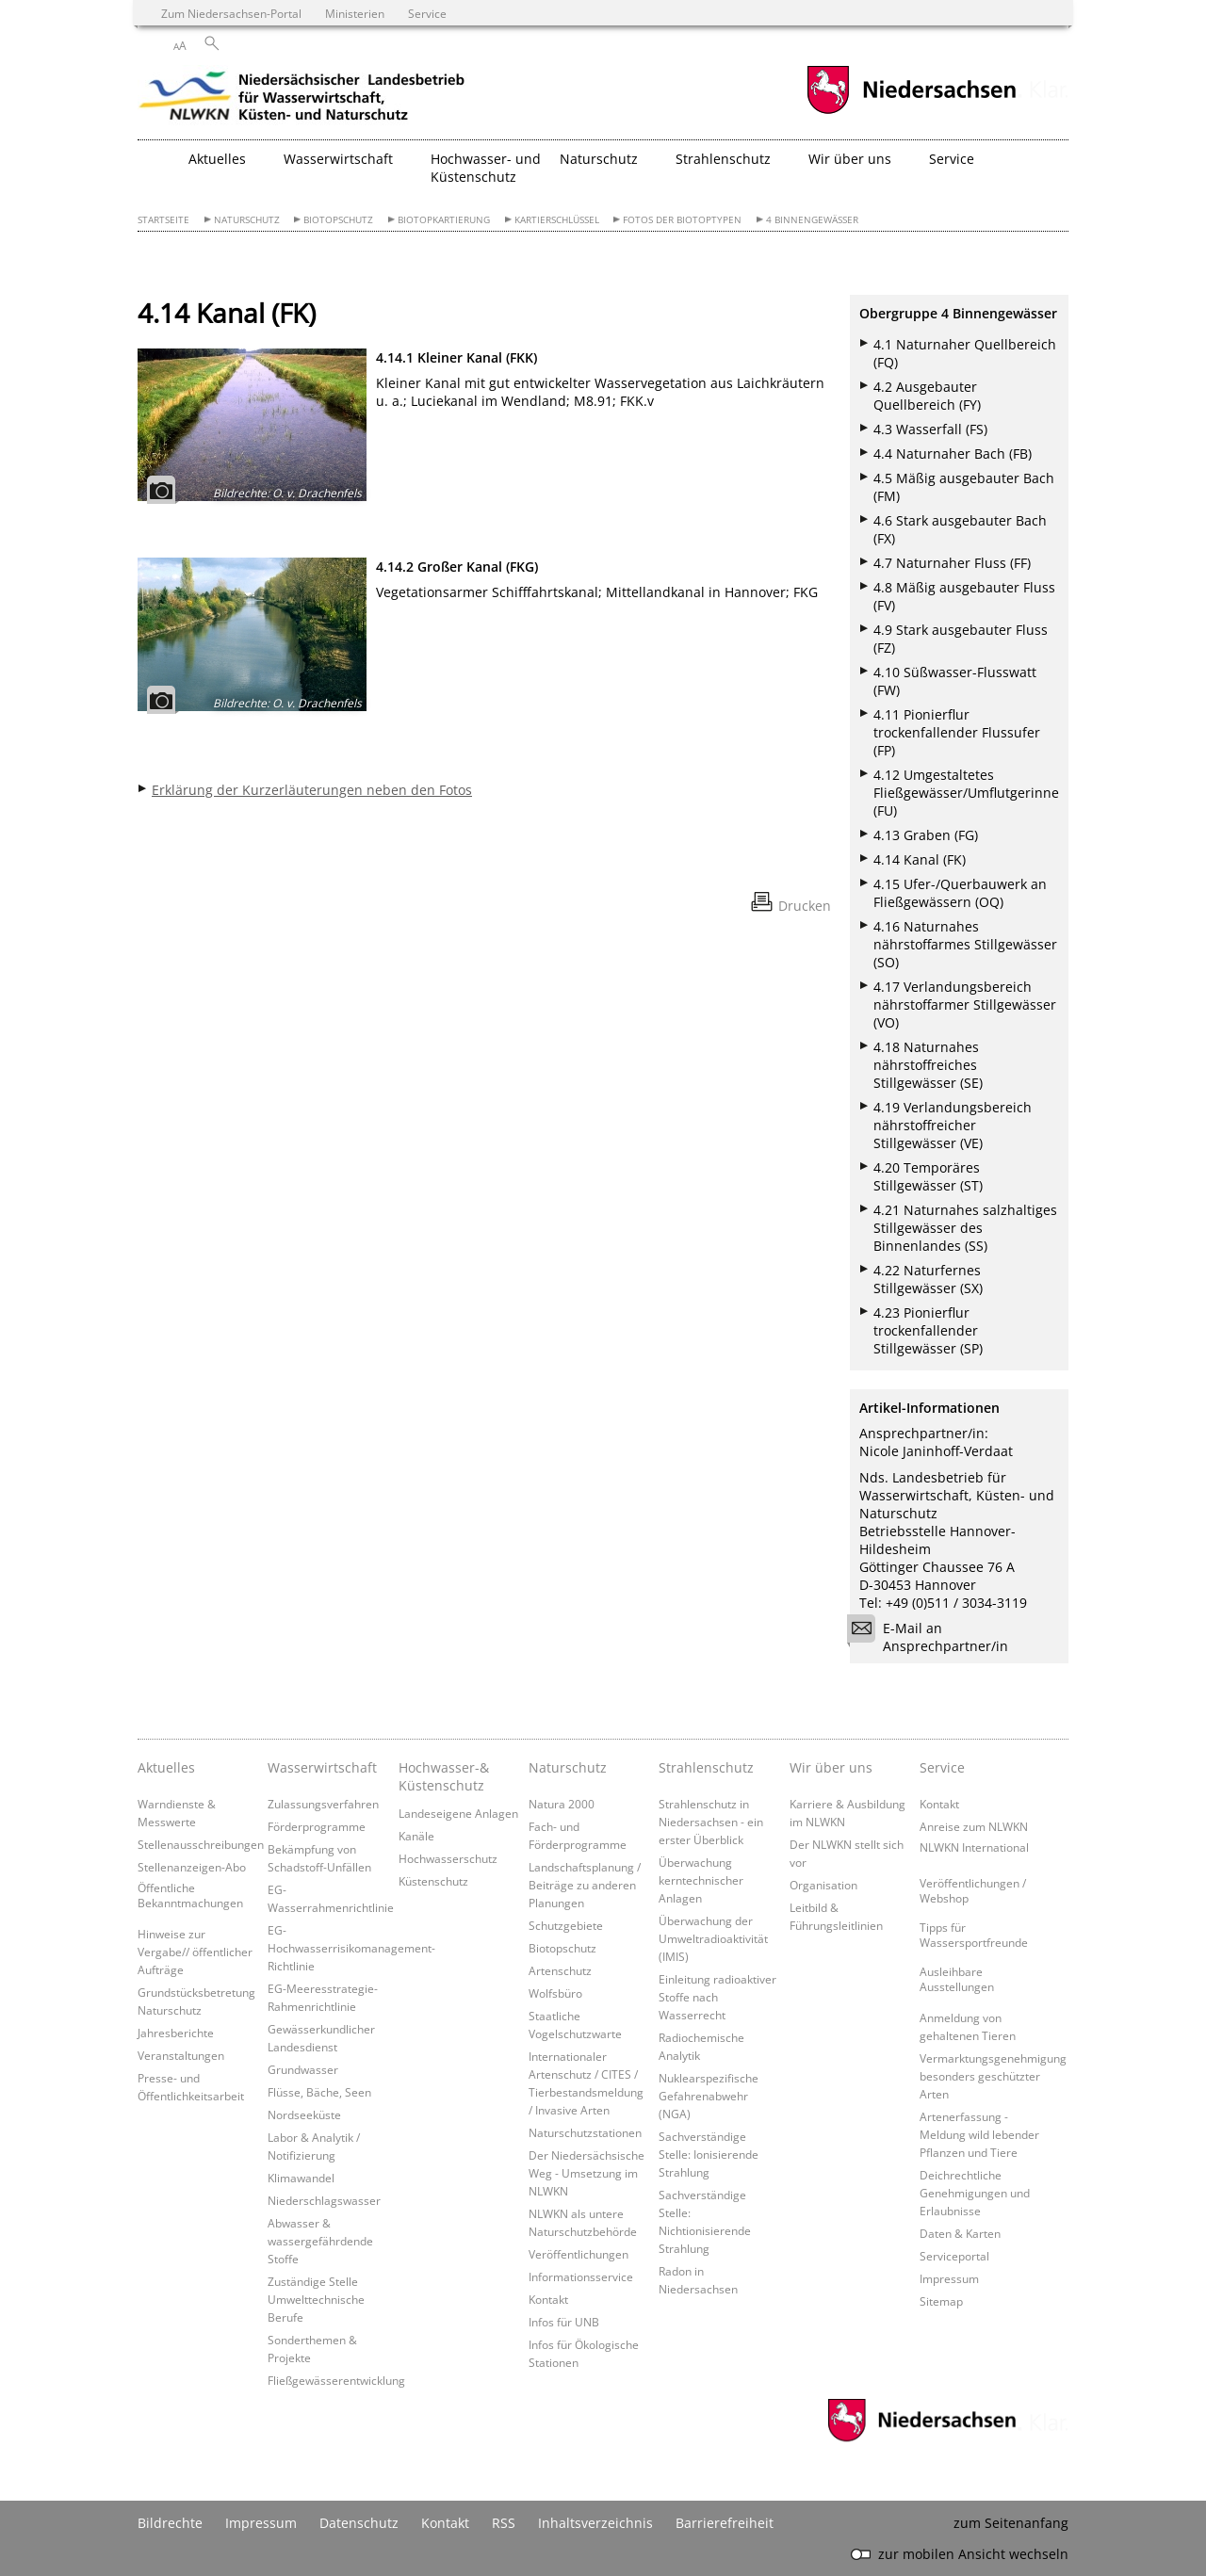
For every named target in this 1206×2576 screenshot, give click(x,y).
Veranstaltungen (181, 2055)
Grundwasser (303, 2069)
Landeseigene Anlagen (458, 1813)
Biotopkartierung (444, 220)
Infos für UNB (564, 2321)
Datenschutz (359, 2523)
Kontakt (548, 2299)
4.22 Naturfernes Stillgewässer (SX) (928, 1279)
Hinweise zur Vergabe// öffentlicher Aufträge (195, 1951)
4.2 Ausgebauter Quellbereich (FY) (927, 395)
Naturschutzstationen (585, 2132)
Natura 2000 (562, 1803)
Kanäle (416, 1835)
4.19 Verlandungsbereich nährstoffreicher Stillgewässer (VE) (952, 1125)
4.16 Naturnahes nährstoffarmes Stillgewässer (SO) (965, 944)
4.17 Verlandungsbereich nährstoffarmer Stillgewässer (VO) (964, 1004)
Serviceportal (954, 2255)
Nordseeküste (304, 2114)
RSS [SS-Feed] (503, 2523)
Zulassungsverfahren (323, 1803)
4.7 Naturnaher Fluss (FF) (952, 563)
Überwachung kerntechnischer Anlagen (701, 1880)
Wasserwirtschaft (322, 1767)
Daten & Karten (960, 2233)
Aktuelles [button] (217, 159)
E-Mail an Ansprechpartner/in (933, 1637)
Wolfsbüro (555, 1993)
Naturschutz (247, 220)
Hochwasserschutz (448, 1858)
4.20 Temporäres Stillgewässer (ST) (928, 1176)
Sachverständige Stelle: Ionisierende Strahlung (708, 2154)
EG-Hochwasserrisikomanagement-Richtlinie (351, 1947)
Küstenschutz (433, 1880)
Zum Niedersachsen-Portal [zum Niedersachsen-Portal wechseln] (231, 13)
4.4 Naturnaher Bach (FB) (952, 453)
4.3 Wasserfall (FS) (930, 429)
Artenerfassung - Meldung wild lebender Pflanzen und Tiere (979, 2134)
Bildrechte (170, 2523)
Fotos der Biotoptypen (682, 220)
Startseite (163, 220)
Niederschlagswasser (324, 2200)
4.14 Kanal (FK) (919, 859)
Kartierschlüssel (556, 220)
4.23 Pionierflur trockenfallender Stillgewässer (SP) (928, 1330)
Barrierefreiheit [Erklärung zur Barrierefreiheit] (725, 2523)
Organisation (823, 1884)
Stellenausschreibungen (201, 1844)
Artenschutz (560, 1970)
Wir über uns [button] (849, 159)
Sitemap (941, 2301)
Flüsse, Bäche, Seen (319, 2091)
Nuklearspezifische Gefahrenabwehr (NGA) (708, 2095)
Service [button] (951, 159)
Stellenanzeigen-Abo (192, 1866)
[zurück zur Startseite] (302, 99)
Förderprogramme (317, 1826)
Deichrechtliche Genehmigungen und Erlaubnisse (975, 2192)
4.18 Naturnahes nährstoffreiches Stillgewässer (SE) (928, 1065)
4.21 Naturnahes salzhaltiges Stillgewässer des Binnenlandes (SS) (965, 1228)
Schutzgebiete (566, 1925)
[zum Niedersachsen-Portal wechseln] (911, 112)
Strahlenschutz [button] (723, 159)
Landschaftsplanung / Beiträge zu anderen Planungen (585, 1884)
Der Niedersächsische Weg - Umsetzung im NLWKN (586, 2172)
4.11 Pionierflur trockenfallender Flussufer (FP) (956, 732)
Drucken (804, 906)
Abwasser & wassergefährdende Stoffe (320, 2240)
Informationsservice (581, 2276)
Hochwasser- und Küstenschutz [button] (486, 168)
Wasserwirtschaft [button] (338, 159)
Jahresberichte (176, 2032)
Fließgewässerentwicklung (336, 2380)
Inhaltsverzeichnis (595, 2523)
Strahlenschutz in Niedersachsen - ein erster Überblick (711, 1821)
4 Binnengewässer (812, 220)
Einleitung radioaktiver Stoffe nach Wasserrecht (717, 1996)
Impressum (949, 2278)
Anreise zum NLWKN (974, 1826)
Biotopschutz (338, 220)
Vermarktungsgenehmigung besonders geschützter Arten (993, 2075)
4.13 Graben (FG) (925, 835)
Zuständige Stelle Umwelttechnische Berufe (316, 2299)
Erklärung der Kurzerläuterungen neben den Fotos (312, 790)
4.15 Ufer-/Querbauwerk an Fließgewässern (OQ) (960, 893)
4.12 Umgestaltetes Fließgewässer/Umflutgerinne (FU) (966, 792)
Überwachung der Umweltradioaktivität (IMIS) (713, 1938)
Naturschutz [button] (599, 159)
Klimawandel (301, 2177)
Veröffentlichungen (578, 2253)
